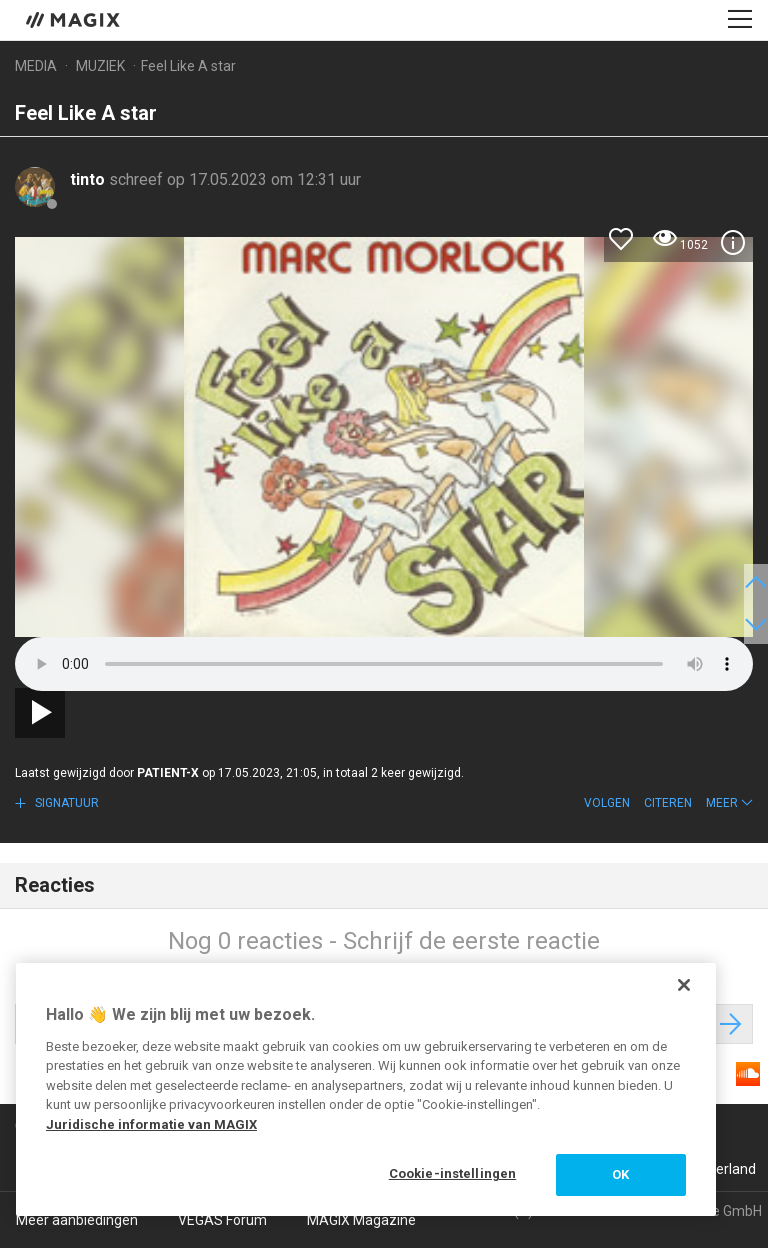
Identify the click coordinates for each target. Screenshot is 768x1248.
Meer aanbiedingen (77, 1220)
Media (36, 66)
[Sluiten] (684, 985)
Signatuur (65, 803)
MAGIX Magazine (361, 1220)
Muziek (100, 66)
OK (620, 1174)
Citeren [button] (668, 803)
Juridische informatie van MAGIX (151, 1124)
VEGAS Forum (222, 1220)
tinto (89, 179)
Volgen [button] (607, 803)
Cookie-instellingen (452, 1173)
